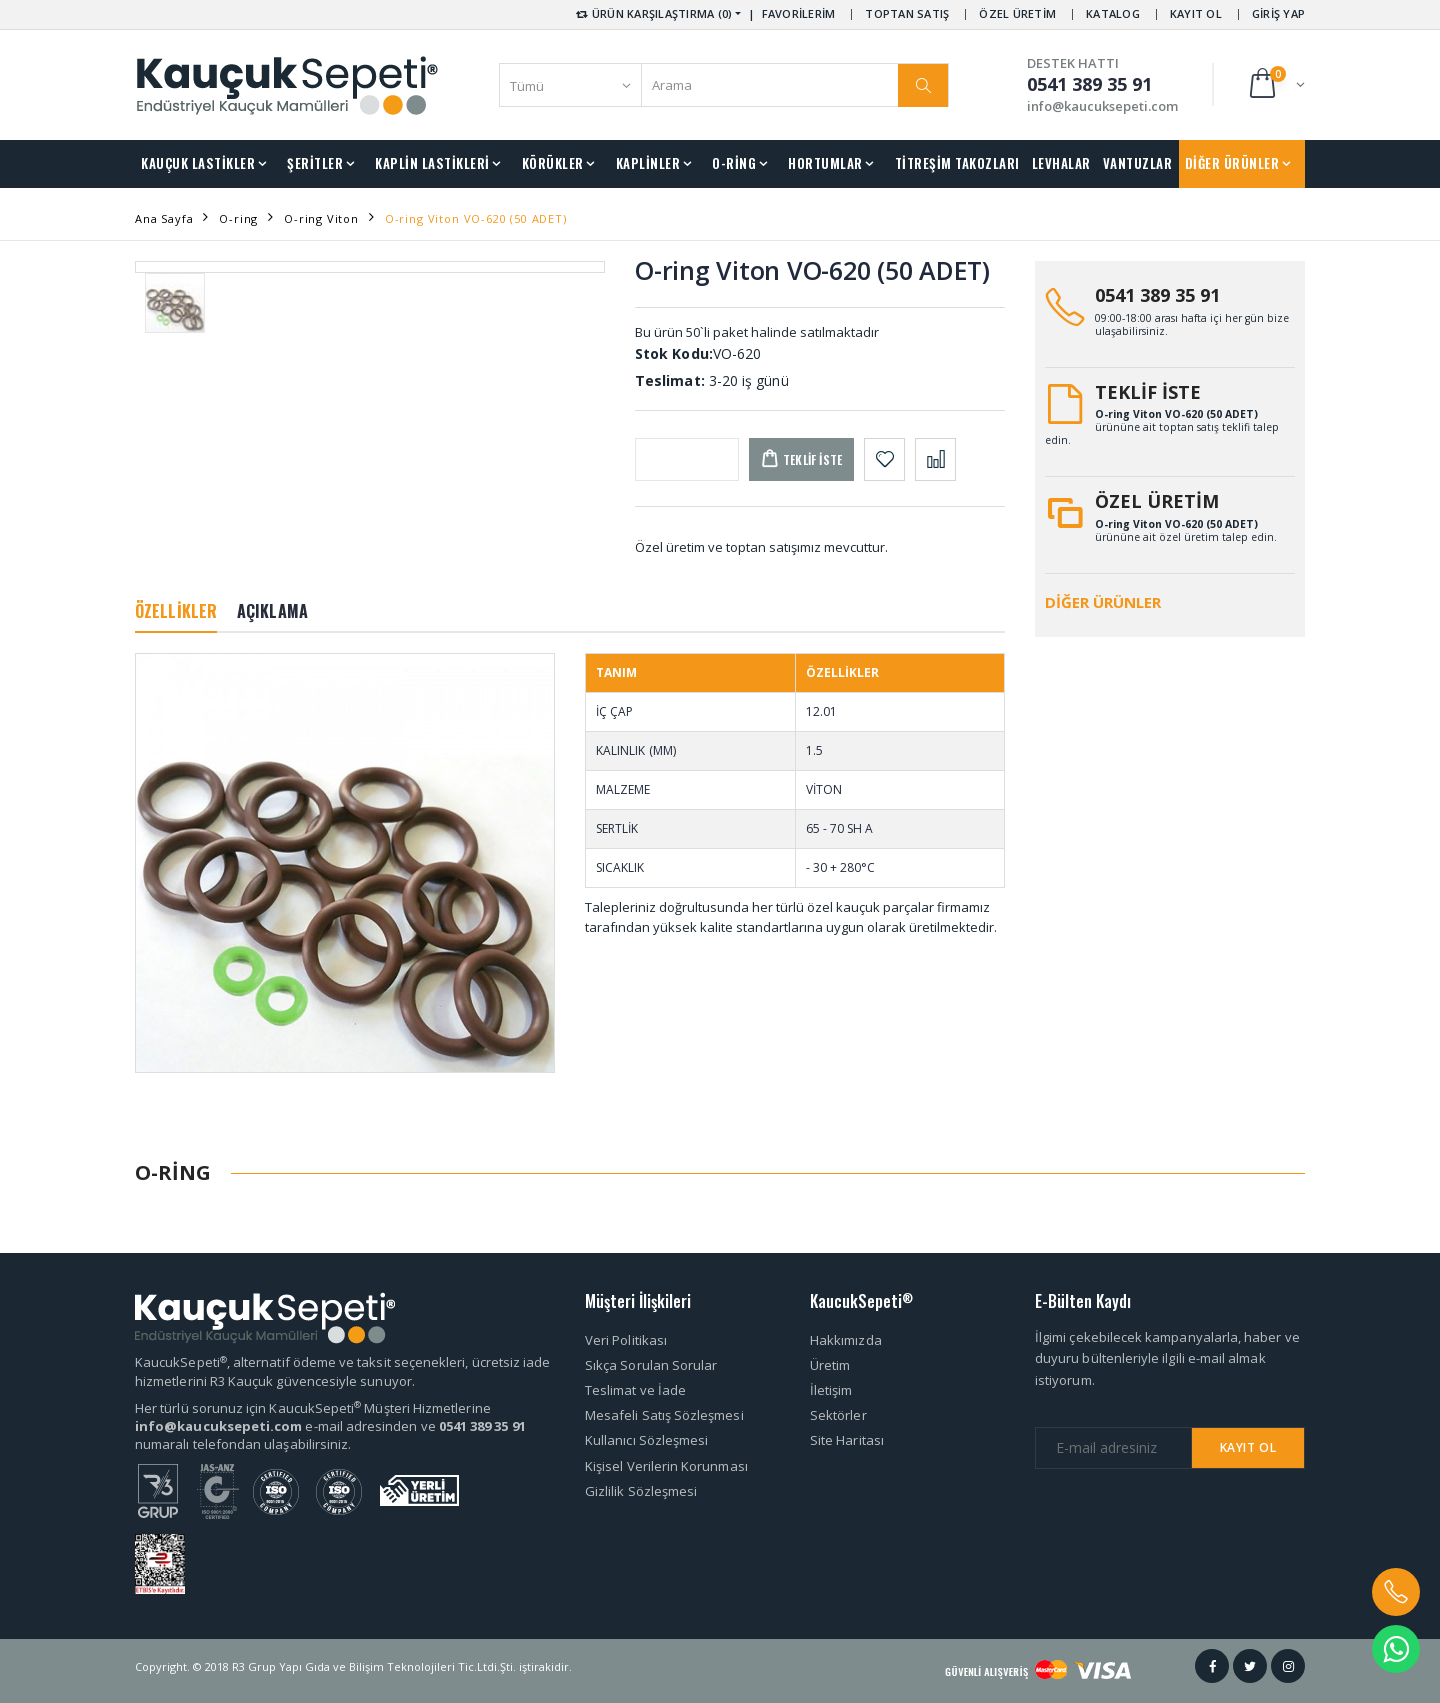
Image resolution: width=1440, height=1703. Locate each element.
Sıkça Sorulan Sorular (651, 1365)
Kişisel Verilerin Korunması (666, 1466)
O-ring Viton (321, 218)
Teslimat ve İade (635, 1390)
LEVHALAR (1061, 163)
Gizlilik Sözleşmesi (641, 1491)
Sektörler (838, 1415)
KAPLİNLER (648, 163)
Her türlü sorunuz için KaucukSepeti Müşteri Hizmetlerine (313, 1408)
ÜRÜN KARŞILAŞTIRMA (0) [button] (652, 13)
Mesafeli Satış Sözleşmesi (664, 1415)
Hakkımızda (846, 1340)
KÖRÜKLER (553, 163)
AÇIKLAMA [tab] (272, 611)
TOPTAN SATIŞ (907, 13)
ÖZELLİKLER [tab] (176, 611)
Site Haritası (847, 1440)
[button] (1275, 84)
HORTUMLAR (825, 163)
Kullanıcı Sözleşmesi (646, 1440)
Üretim (830, 1365)
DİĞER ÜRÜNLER (1232, 163)
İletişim (831, 1390)
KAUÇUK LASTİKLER (198, 163)
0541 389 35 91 (1157, 295)
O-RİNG (734, 163)
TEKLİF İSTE (1148, 392)
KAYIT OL (1196, 13)
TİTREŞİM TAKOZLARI (957, 163)
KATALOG (1113, 13)
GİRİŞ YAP (1278, 13)
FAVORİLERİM (799, 13)
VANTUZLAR (1138, 163)
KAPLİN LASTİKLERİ (432, 163)
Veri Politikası (626, 1340)
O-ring (238, 218)
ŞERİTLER (315, 163)
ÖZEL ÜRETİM (1017, 13)
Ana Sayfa (164, 218)
